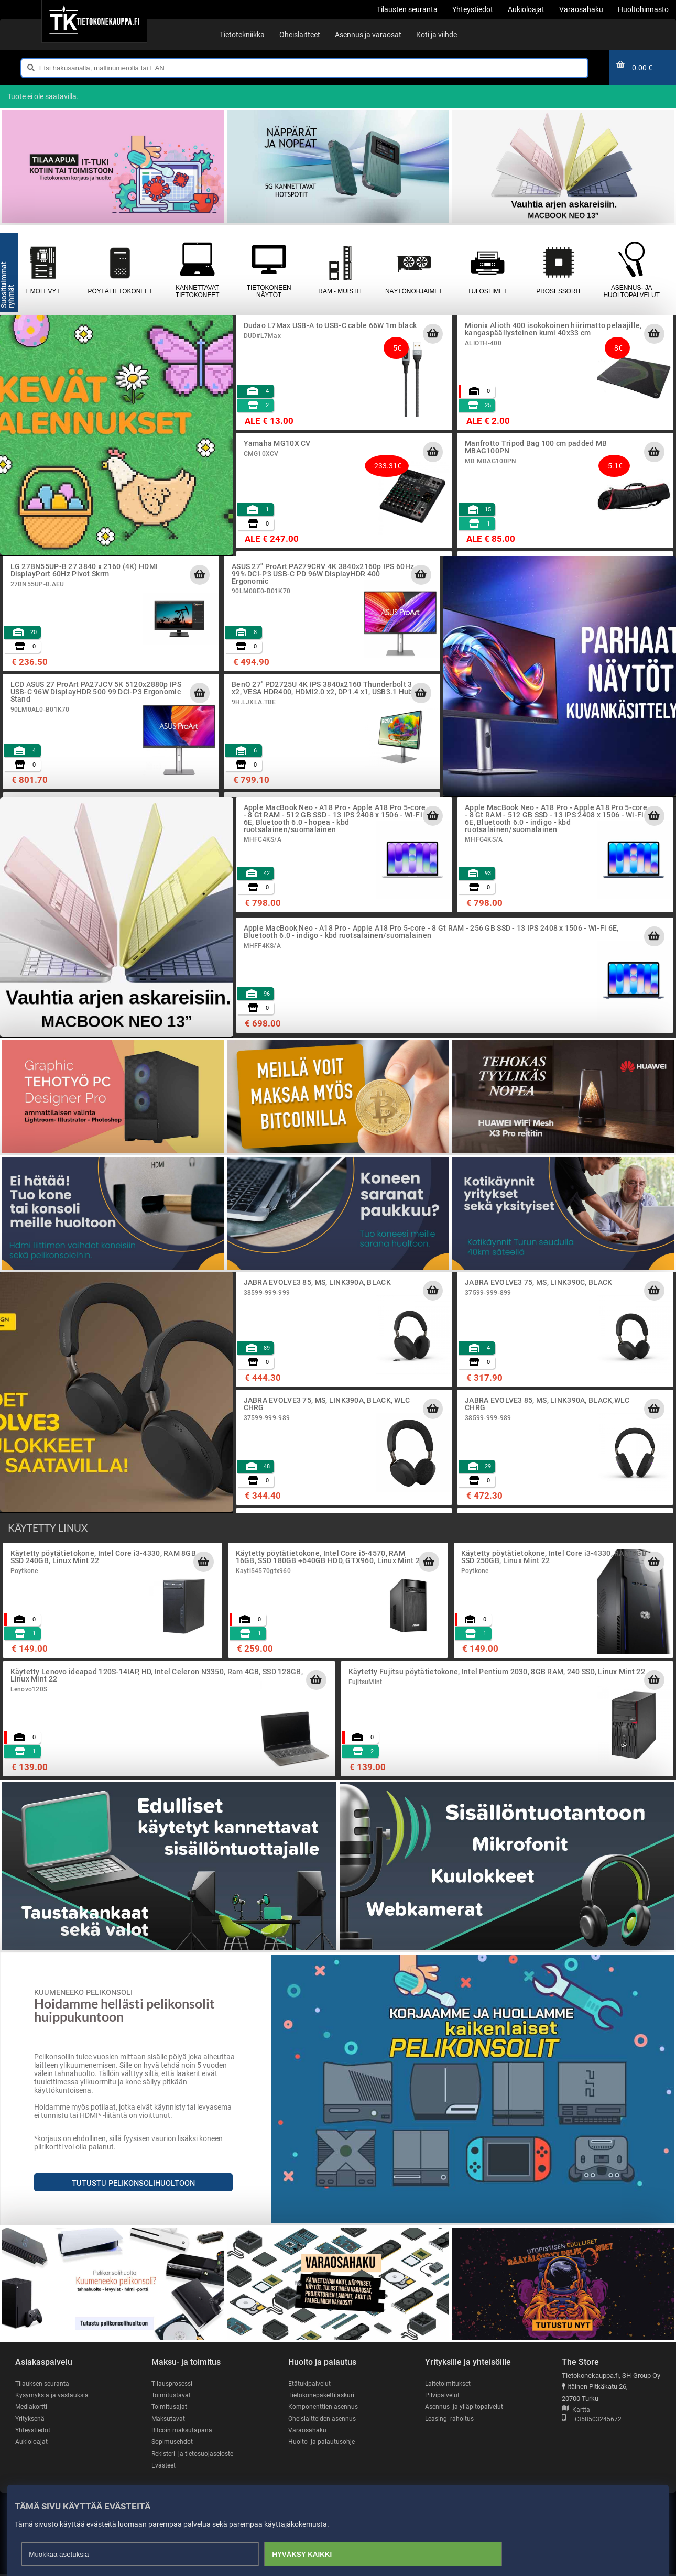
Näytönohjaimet (414, 270)
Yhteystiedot (33, 2431)
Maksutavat (169, 2419)
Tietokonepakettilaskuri (323, 2395)
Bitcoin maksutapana (182, 2431)
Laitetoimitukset (449, 2383)
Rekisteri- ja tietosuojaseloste (195, 2455)
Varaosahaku (308, 2431)
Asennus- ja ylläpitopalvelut (465, 2407)
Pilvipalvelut (442, 2395)
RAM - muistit (340, 270)
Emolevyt (43, 270)
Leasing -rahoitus (450, 2419)
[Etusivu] (94, 21)
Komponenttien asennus (324, 2407)
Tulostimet (487, 270)
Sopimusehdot (172, 2443)
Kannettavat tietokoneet (197, 270)
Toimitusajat (169, 2407)
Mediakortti (32, 2407)
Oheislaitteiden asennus (324, 2419)
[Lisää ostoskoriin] (433, 334)
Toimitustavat (171, 2395)
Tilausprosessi (173, 2383)
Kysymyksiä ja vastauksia (53, 2395)
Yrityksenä (31, 2419)
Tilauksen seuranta (43, 2383)
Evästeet (164, 2467)
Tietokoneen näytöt (269, 270)
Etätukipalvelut (310, 2383)
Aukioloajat (31, 2443)
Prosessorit (558, 270)
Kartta (576, 2410)
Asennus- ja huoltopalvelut (631, 270)
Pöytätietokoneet (120, 270)
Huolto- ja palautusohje (322, 2443)
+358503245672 (592, 2420)
